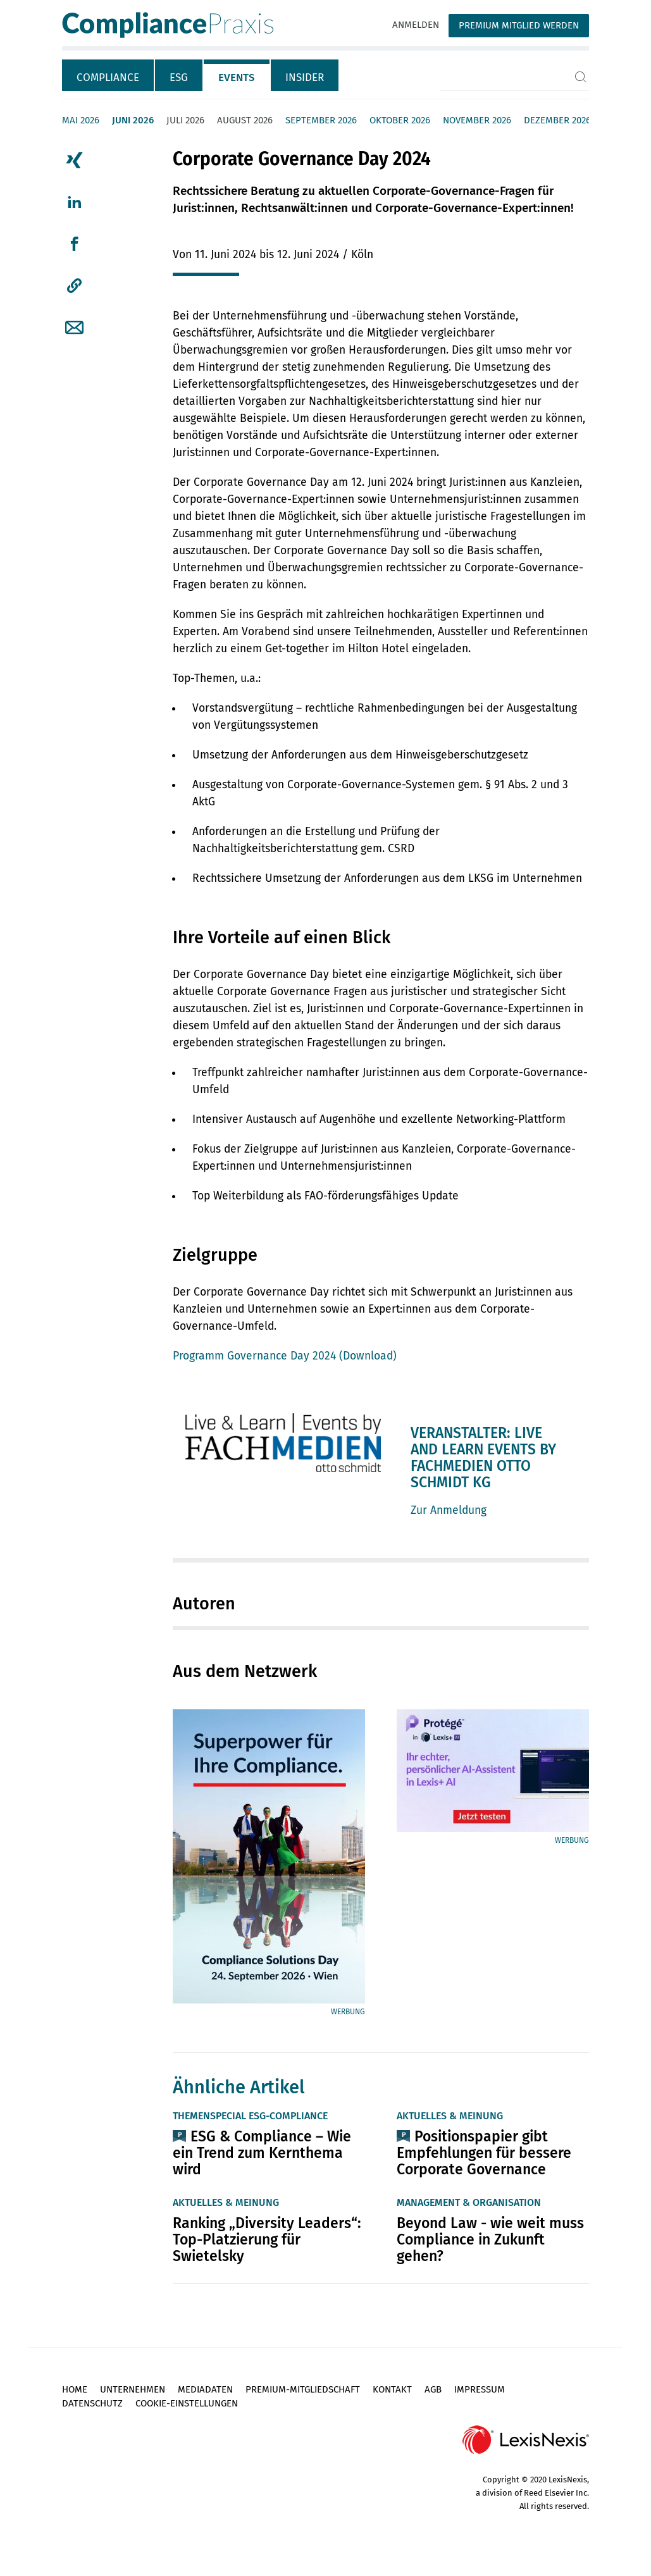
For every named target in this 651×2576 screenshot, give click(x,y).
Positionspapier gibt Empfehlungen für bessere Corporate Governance (484, 2152)
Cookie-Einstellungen (186, 2403)
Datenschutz (92, 2403)
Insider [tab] (304, 77)
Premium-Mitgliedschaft (302, 2389)
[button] (74, 286)
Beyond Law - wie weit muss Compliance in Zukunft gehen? (490, 2239)
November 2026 (477, 120)
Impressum (479, 2389)
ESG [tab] (179, 77)
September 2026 (321, 120)
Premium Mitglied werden (519, 25)
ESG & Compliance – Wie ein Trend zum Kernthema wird (262, 2152)
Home (74, 2389)
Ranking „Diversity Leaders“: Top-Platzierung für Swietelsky (267, 2239)
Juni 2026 (133, 120)
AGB (433, 2389)
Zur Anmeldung (449, 1510)
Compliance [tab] (108, 77)
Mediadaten (205, 2389)
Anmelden (415, 24)
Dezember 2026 (557, 120)
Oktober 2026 (399, 120)
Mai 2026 (80, 120)
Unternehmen (132, 2389)
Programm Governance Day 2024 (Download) (285, 1356)
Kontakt (392, 2389)
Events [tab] (236, 77)
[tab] (108, 75)
